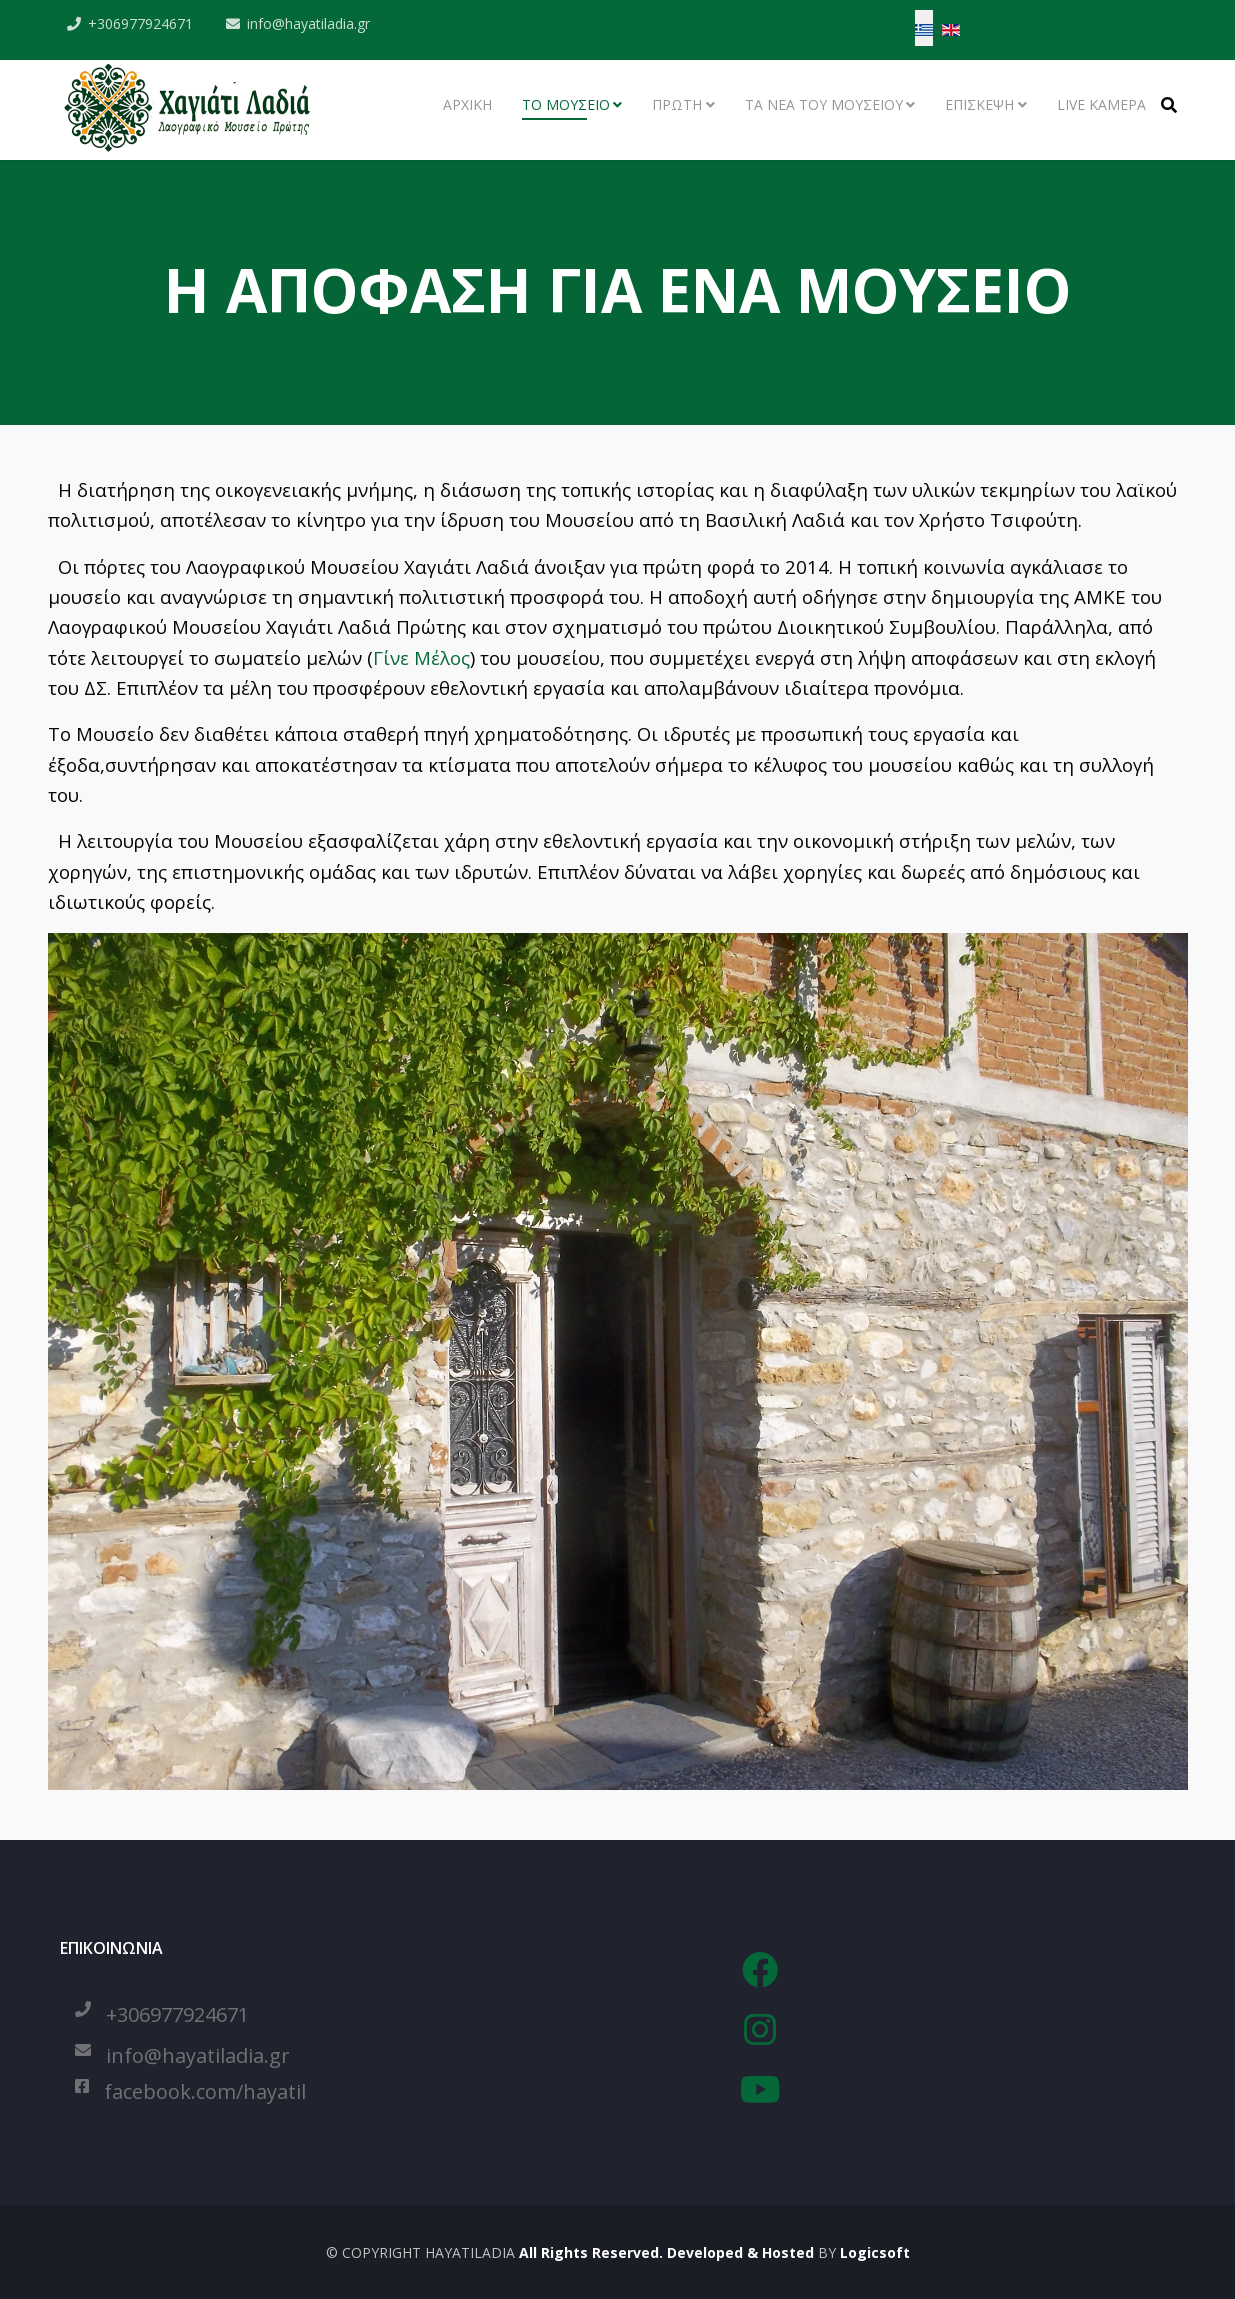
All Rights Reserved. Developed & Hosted (664, 2252)
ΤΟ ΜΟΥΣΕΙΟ (566, 104)
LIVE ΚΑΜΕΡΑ (1101, 104)
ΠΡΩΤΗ (677, 104)
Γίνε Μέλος (421, 657)
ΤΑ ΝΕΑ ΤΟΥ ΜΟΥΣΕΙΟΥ (824, 104)
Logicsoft (875, 2252)
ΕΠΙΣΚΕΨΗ (979, 104)
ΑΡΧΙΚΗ (467, 104)
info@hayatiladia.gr (309, 23)
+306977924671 (141, 23)
